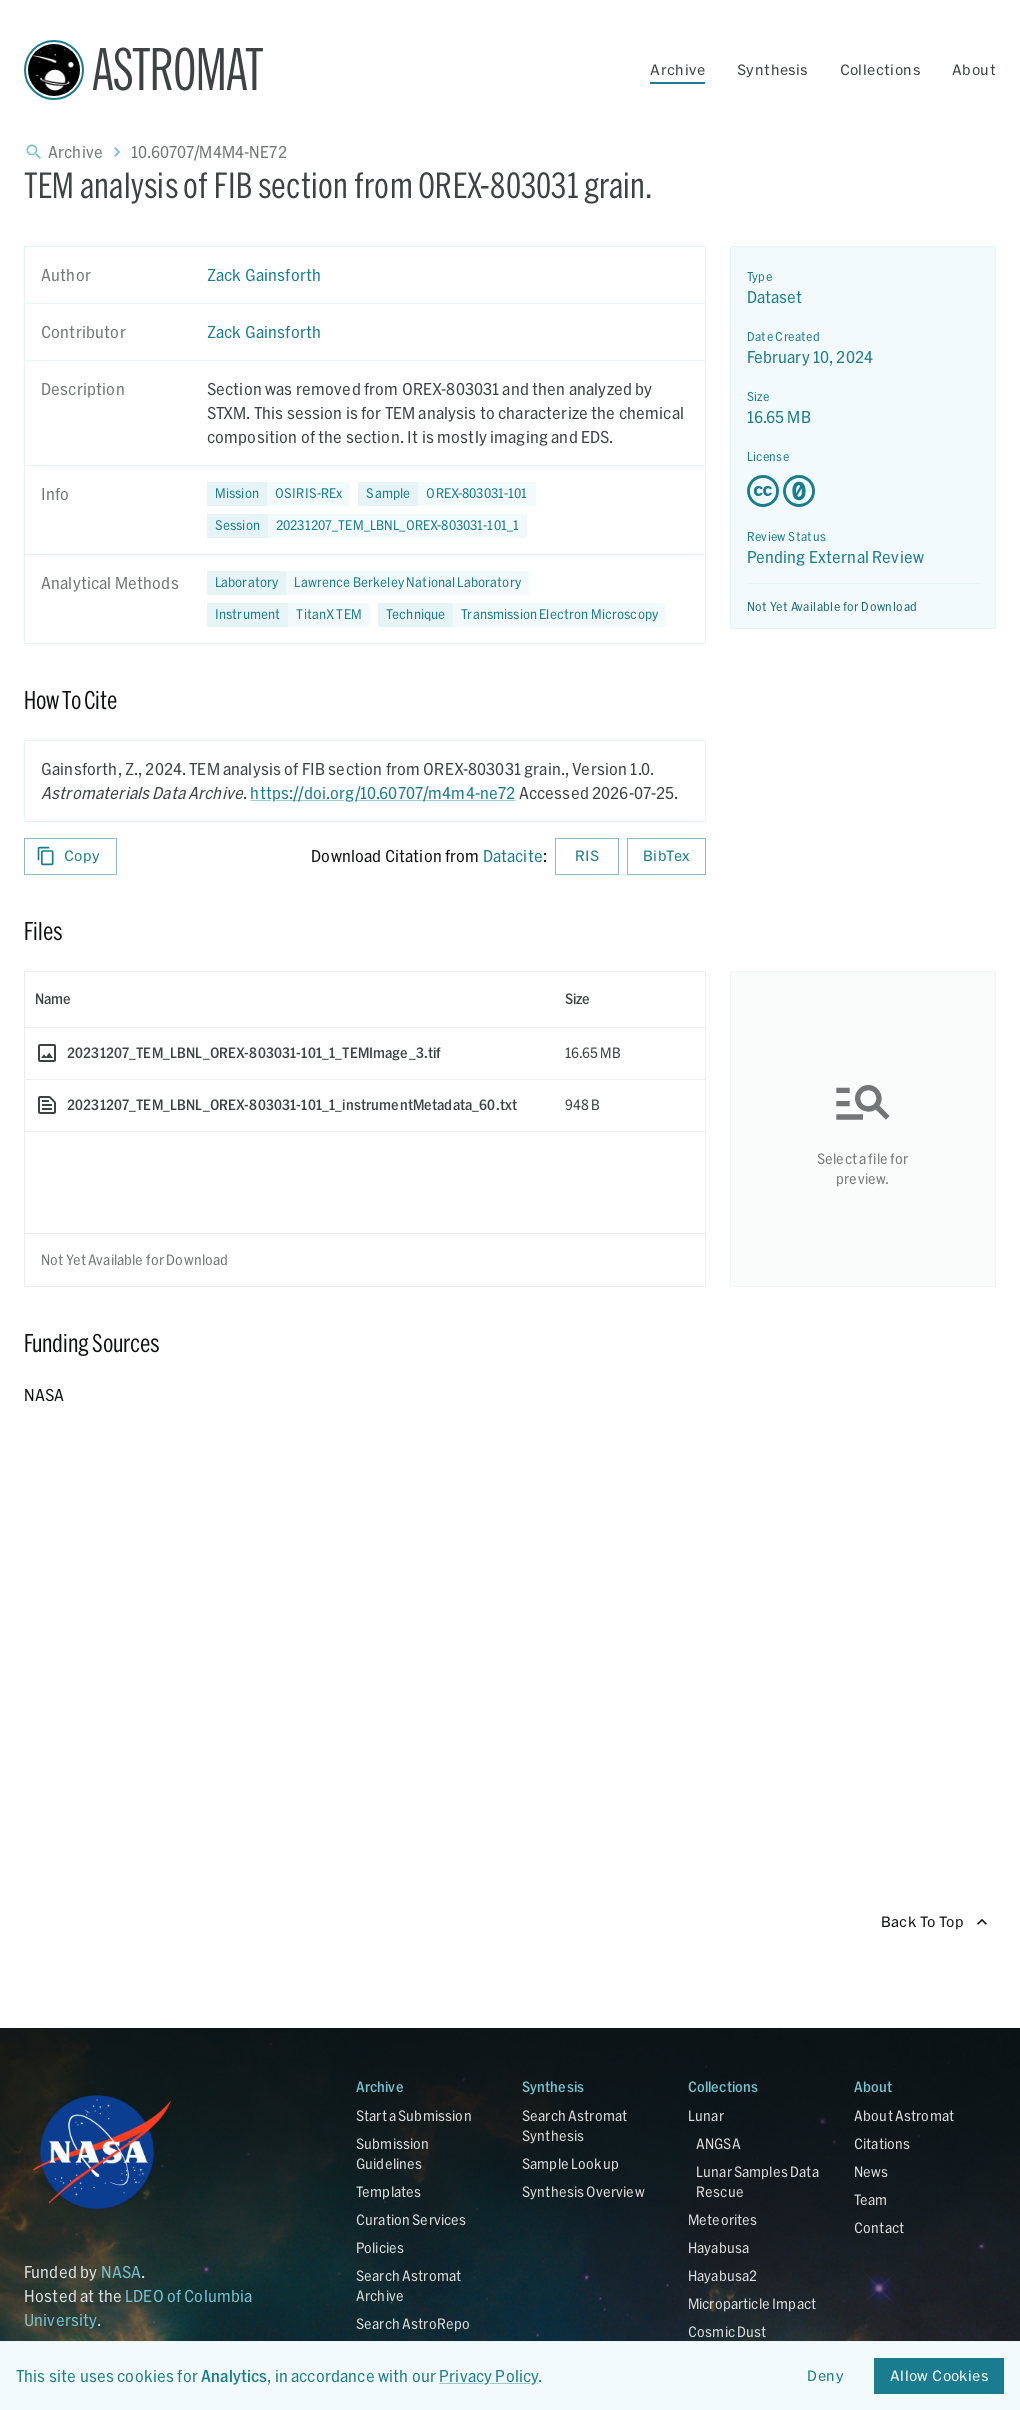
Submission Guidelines (393, 2153)
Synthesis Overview (583, 2191)
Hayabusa (718, 2247)
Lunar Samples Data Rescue (757, 2181)
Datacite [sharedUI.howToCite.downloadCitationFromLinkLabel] (513, 855)
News (871, 2171)
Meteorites (723, 2219)
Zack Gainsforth (264, 274)
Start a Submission (414, 2115)
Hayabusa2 (722, 2275)
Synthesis (772, 69)
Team (871, 2199)
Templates (388, 2191)
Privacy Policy (488, 2375)
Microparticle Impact (752, 2303)
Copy (70, 856)
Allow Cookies (939, 2376)
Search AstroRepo (413, 2323)
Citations (882, 2143)
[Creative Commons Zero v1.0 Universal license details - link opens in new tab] (863, 491)
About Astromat (904, 2115)
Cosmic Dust (727, 2331)
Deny (826, 2376)
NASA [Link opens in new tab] (121, 2271)
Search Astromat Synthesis (574, 2125)
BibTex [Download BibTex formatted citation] (666, 856)
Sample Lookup (570, 2163)
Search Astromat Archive (408, 2285)
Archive (677, 69)
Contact (879, 2227)
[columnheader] (290, 999)
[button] (446, 494)
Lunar (706, 2115)
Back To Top (934, 1922)
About (974, 69)
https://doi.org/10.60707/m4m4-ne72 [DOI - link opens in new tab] (382, 792)
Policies (380, 2247)
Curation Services (411, 2219)
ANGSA (718, 2143)
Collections (880, 69)
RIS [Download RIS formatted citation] (587, 856)
